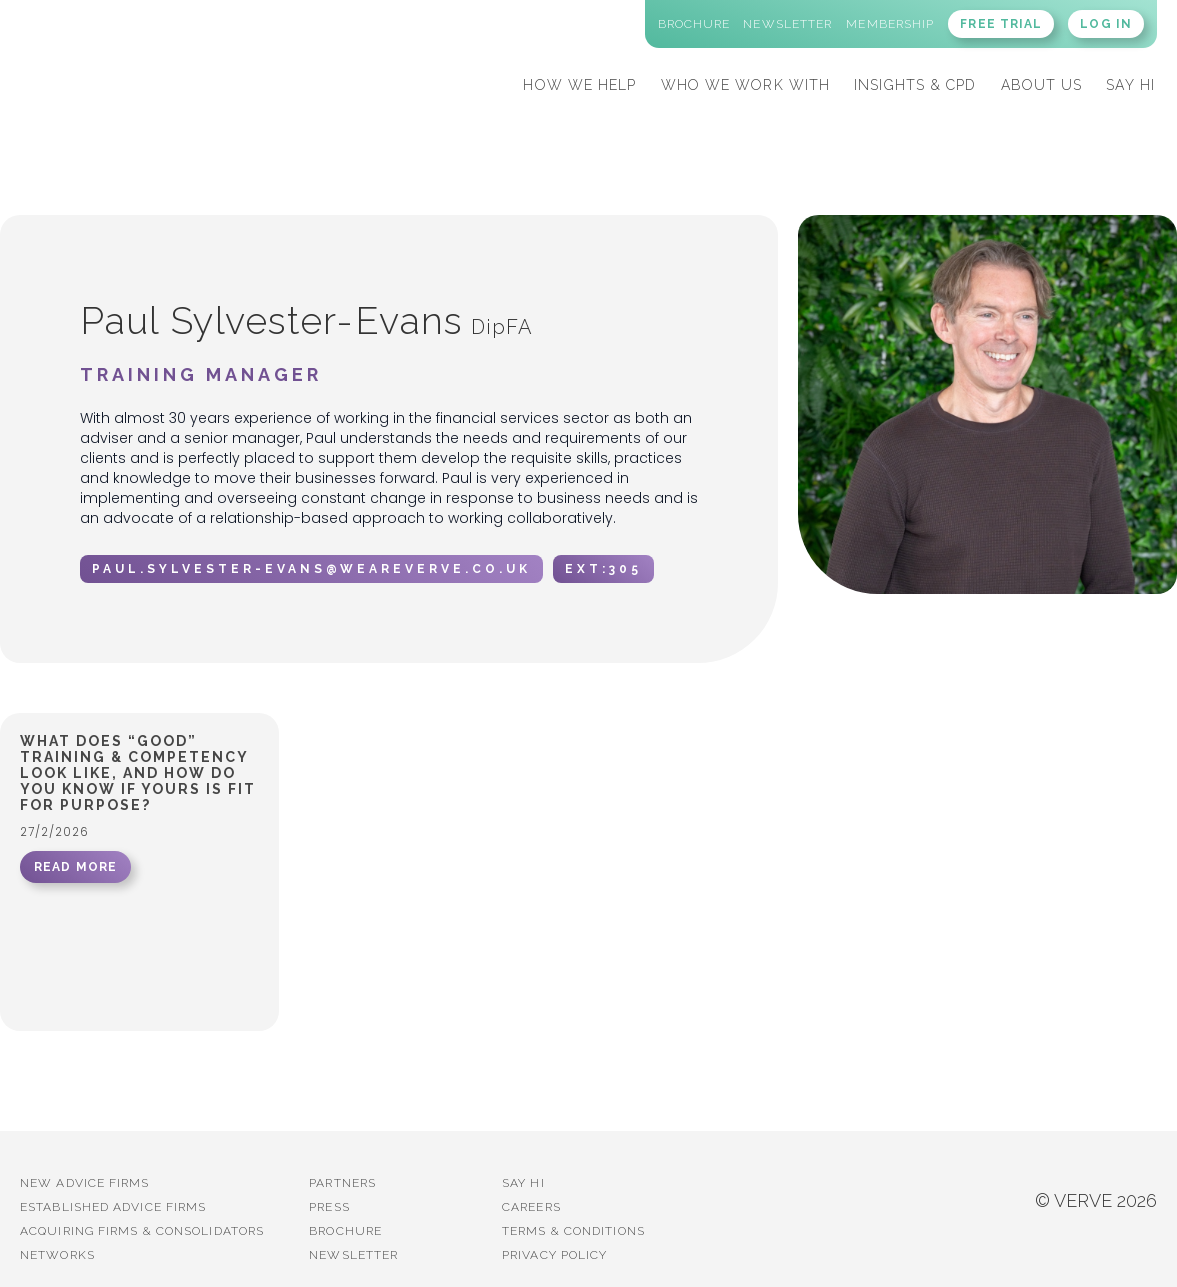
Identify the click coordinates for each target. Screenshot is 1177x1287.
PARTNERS (342, 1183)
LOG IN (1106, 24)
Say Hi (523, 1183)
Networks (57, 1255)
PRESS (329, 1207)
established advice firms (113, 1207)
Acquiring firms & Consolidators (142, 1231)
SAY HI (1130, 85)
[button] (579, 82)
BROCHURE (345, 1231)
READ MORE (75, 867)
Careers (531, 1207)
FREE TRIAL (1001, 24)
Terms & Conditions (573, 1231)
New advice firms (85, 1183)
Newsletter (353, 1255)
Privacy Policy (554, 1255)
